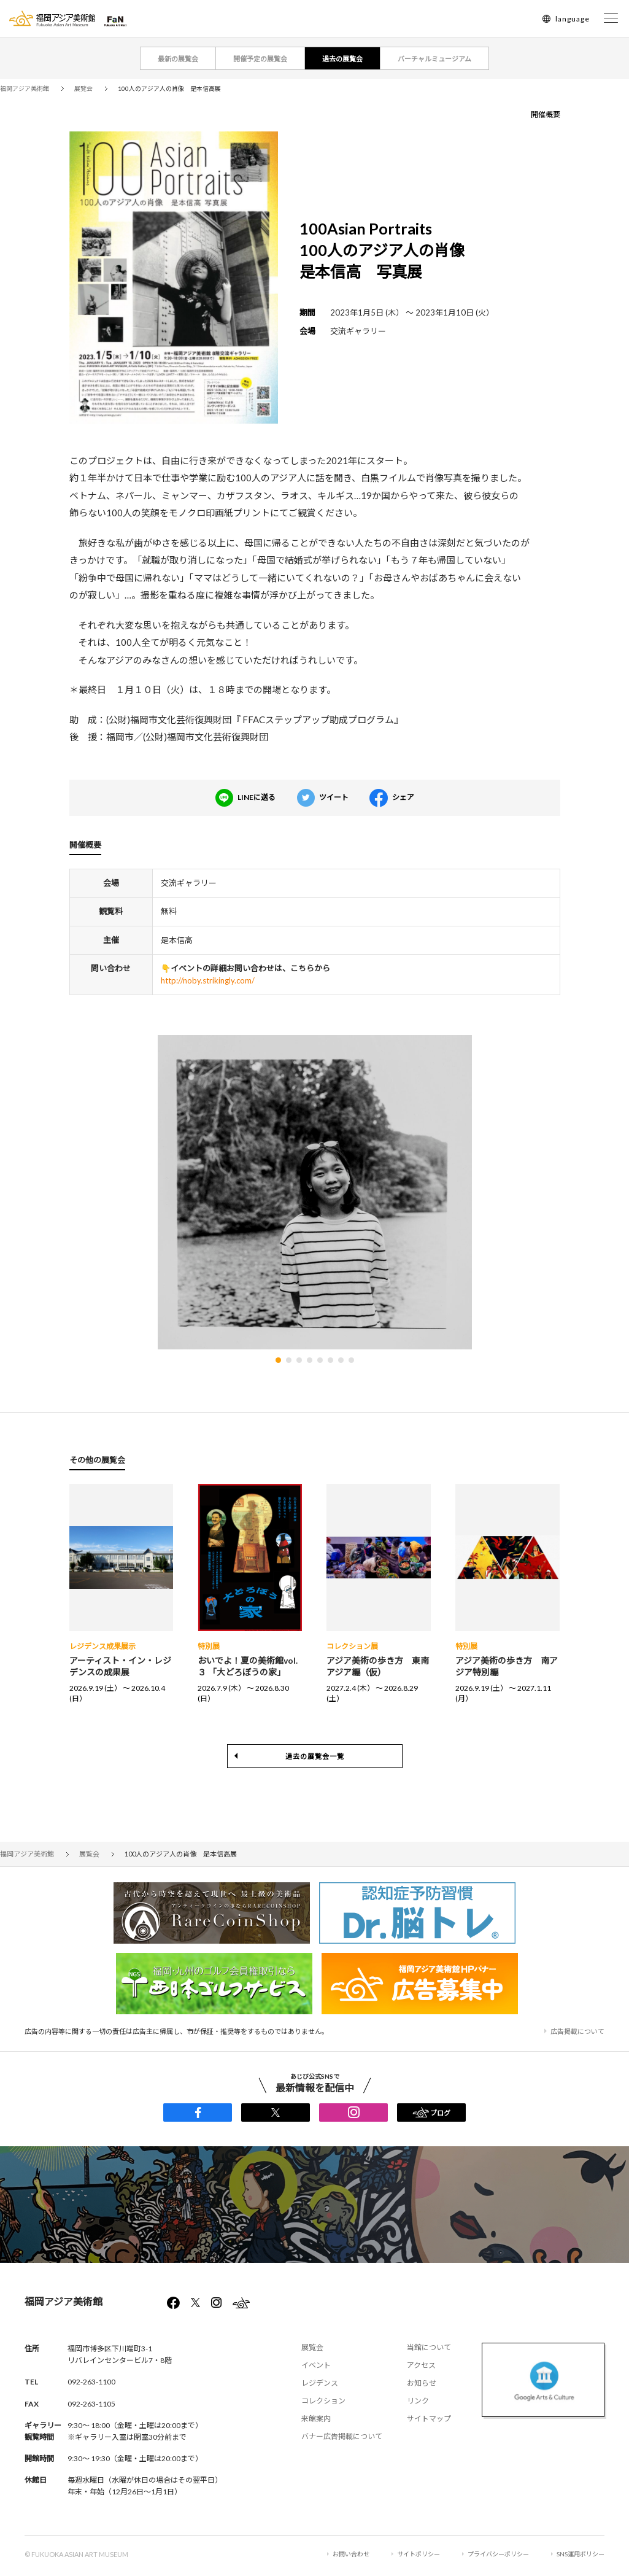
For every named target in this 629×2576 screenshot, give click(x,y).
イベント (316, 2365)
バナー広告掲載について (341, 2436)
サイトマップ (429, 2418)
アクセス (421, 2365)
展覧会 (312, 2347)
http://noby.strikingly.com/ (208, 980)
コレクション (323, 2400)
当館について (429, 2347)
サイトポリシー (418, 2554)
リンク (418, 2400)
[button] (278, 1360)
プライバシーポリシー (498, 2554)
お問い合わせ (351, 2554)
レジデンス (319, 2383)
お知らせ (421, 2383)
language (572, 18)
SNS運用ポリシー (580, 2554)
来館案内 (316, 2418)
